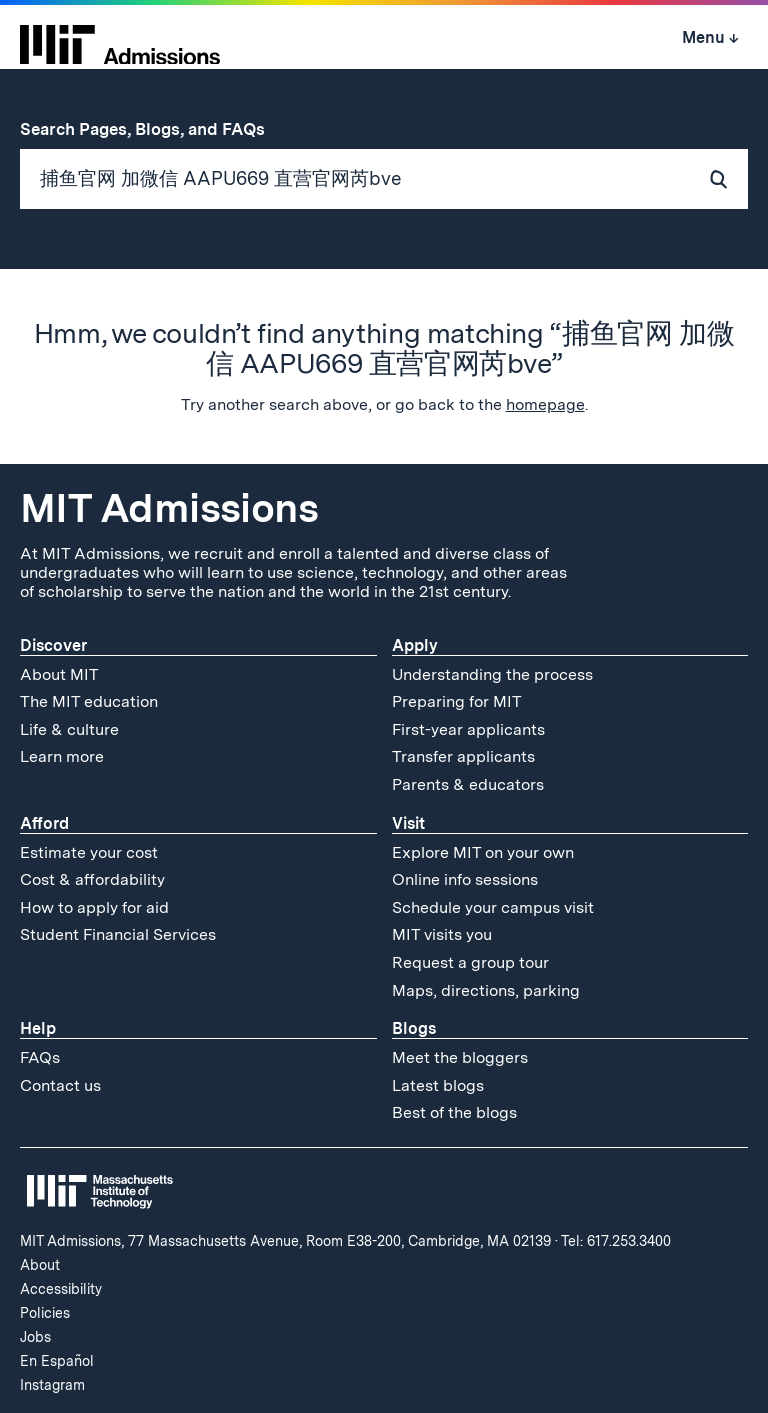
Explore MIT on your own (483, 852)
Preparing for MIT (457, 701)
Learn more (62, 756)
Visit (408, 823)
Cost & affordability (92, 879)
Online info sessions (465, 879)
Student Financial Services (118, 934)
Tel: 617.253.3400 (616, 1241)
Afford (44, 823)
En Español (57, 1361)
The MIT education (89, 701)
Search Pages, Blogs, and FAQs (153, 129)
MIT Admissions (169, 508)
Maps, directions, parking (486, 990)
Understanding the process (492, 674)
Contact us (60, 1085)
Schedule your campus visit (493, 907)
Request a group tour (470, 962)
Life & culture (69, 729)
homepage (545, 404)
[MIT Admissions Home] (120, 38)
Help (38, 1028)
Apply (415, 645)
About (40, 1265)
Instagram (52, 1385)
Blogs (414, 1028)
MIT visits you (442, 934)
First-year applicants (468, 729)
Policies (45, 1313)
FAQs (40, 1057)
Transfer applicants (463, 756)
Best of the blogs (454, 1112)
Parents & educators (468, 784)
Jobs (35, 1337)
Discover (53, 645)
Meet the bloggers (460, 1057)
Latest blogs (438, 1085)
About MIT (59, 674)
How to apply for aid (94, 907)
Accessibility (61, 1289)
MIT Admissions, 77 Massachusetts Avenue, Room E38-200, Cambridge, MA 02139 (285, 1241)
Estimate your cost (89, 852)
